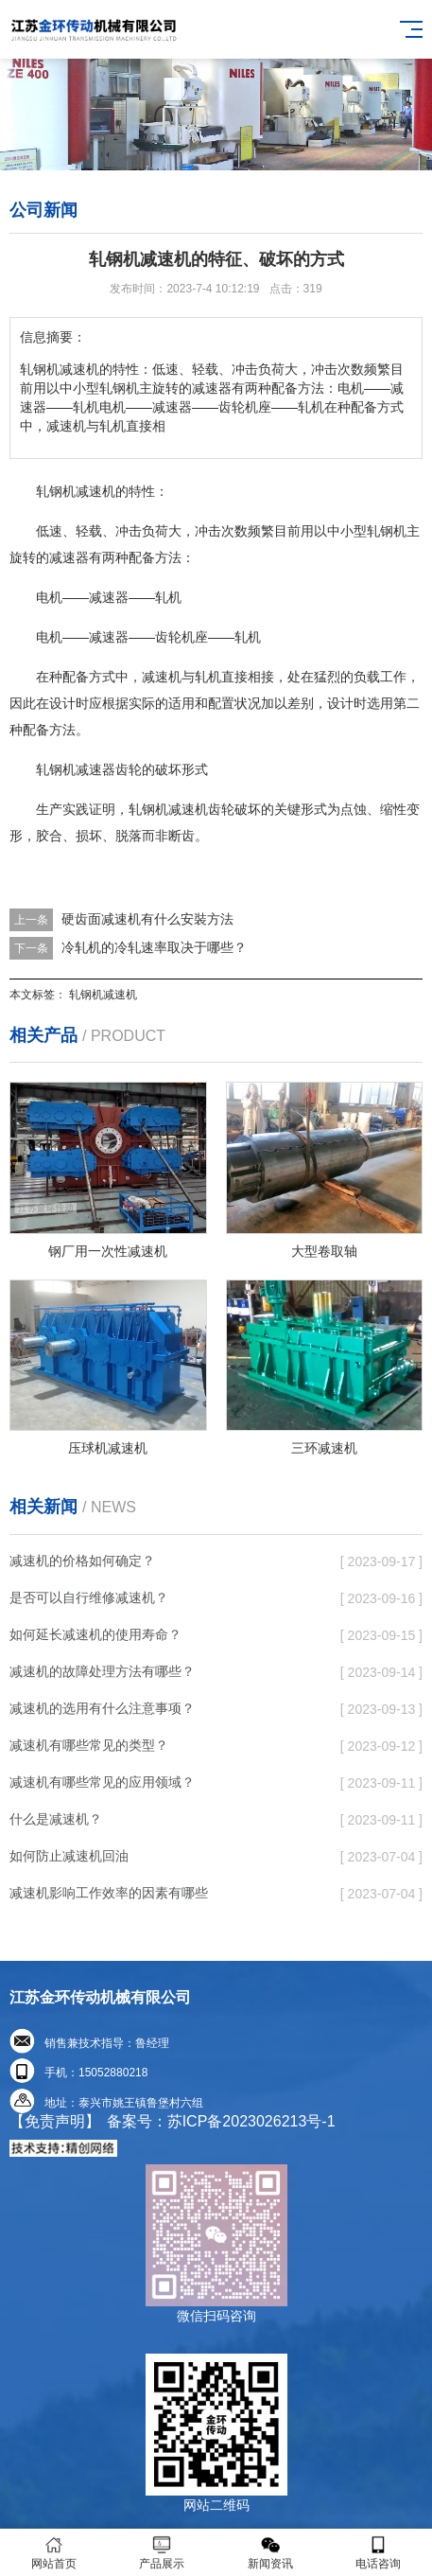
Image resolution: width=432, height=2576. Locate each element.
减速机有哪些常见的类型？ (88, 1745)
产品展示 (162, 2552)
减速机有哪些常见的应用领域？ (102, 1782)
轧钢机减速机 (103, 994)
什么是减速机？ (55, 1818)
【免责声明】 (54, 2121)
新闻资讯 (270, 2552)
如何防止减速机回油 (69, 1855)
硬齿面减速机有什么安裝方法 (147, 918)
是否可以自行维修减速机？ (88, 1597)
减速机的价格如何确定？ (82, 1560)
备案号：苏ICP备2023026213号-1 (221, 2121)
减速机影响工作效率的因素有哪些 (108, 1892)
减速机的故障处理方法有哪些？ (102, 1671)
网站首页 (54, 2552)
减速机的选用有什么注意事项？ (102, 1708)
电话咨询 (378, 2552)
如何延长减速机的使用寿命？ (95, 1634)
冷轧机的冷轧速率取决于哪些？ (154, 947)
